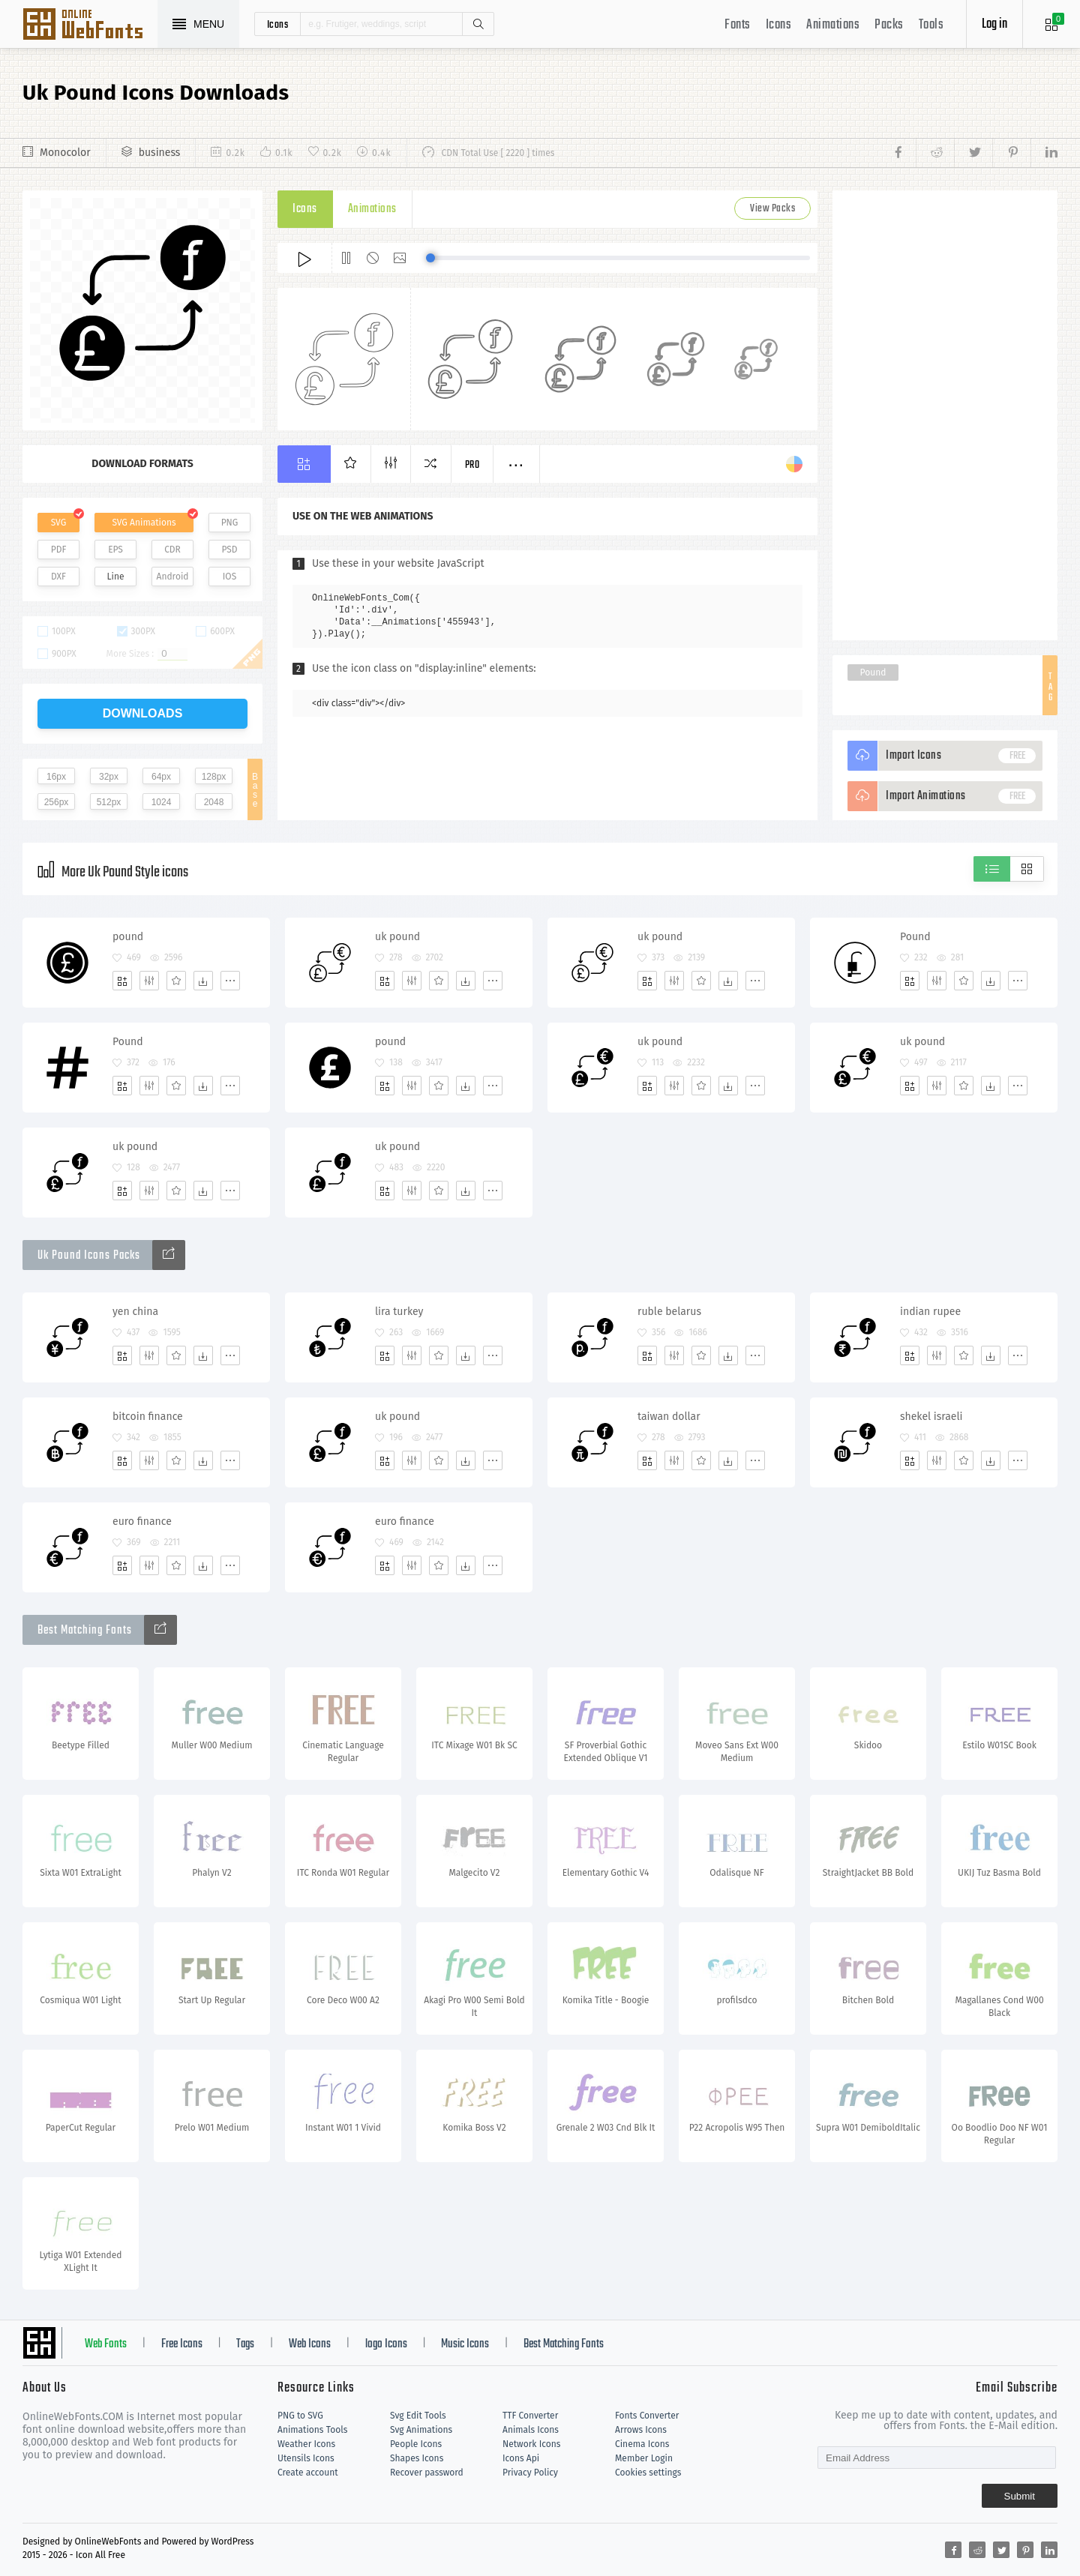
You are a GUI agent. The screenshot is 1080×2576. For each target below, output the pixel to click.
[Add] (122, 980)
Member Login (644, 2458)
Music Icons (465, 2344)
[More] (230, 980)
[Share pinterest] (1011, 153)
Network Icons (531, 2444)
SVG (58, 522)
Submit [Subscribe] (1019, 2496)
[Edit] (149, 980)
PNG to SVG (300, 2415)
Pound (873, 672)
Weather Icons (306, 2444)
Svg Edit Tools (418, 2415)
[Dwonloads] (203, 980)
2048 (214, 802)
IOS (229, 576)
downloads (143, 713)
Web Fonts (106, 2344)
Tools (931, 25)
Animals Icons (530, 2430)
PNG (229, 522)
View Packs (772, 208)
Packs (889, 25)
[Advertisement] (945, 415)
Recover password (427, 2472)
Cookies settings (648, 2472)
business (160, 152)
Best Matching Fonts (564, 2344)
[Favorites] (176, 980)
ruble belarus (669, 1311)
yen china (135, 1311)
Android (173, 576)
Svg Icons (90, 25)
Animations (833, 25)
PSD (229, 549)
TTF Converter (530, 2415)
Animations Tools (312, 2430)
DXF (58, 576)
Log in (994, 24)
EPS (115, 549)
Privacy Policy (530, 2472)
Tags (245, 2344)
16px (56, 776)
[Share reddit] (935, 153)
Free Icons (181, 2344)
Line (115, 576)
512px (109, 802)
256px (56, 802)
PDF (59, 549)
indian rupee (930, 1311)
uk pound (397, 936)
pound (127, 936)
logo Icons (386, 2344)
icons (278, 23)
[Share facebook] (903, 153)
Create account (308, 2472)
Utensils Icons (306, 2458)
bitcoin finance (147, 1416)
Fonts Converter (647, 2415)
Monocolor (65, 152)
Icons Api (520, 2458)
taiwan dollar (669, 1416)
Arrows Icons (641, 2430)
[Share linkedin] (1044, 153)
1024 (162, 802)
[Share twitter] (973, 153)
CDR (172, 549)
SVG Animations (144, 522)
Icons (779, 25)
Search (478, 24)
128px (214, 776)
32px (108, 776)
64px (161, 776)
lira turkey (399, 1311)
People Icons (416, 2444)
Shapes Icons (416, 2458)
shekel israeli (931, 1416)
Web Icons (310, 2344)
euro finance (142, 1521)
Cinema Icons (642, 2444)
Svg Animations (421, 2430)
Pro (472, 465)
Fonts (737, 25)
